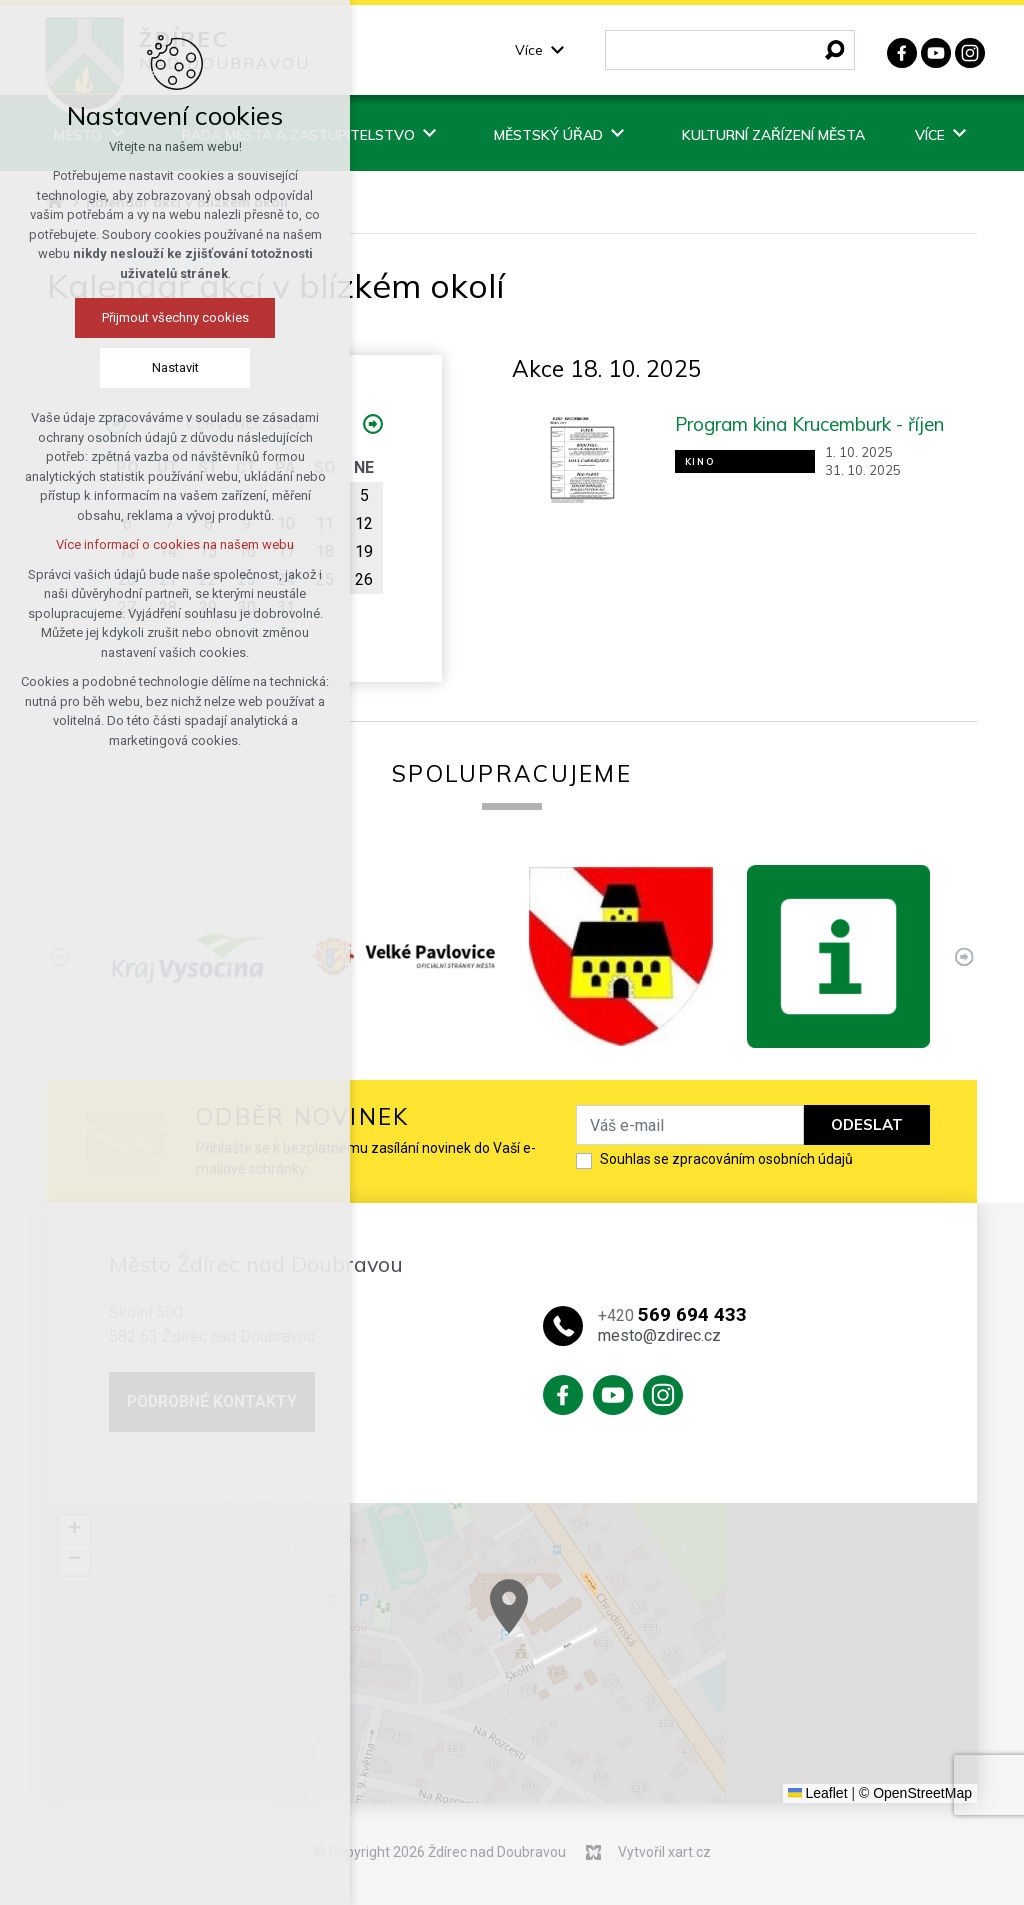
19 (364, 551)
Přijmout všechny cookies (167, 317)
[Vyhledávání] (835, 50)
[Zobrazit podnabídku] (558, 50)
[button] (646, 1647)
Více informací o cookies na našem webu (167, 544)
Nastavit (167, 367)
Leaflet (818, 1793)
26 (364, 579)
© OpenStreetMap (915, 1793)
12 (364, 523)
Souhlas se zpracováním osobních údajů (726, 1159)
